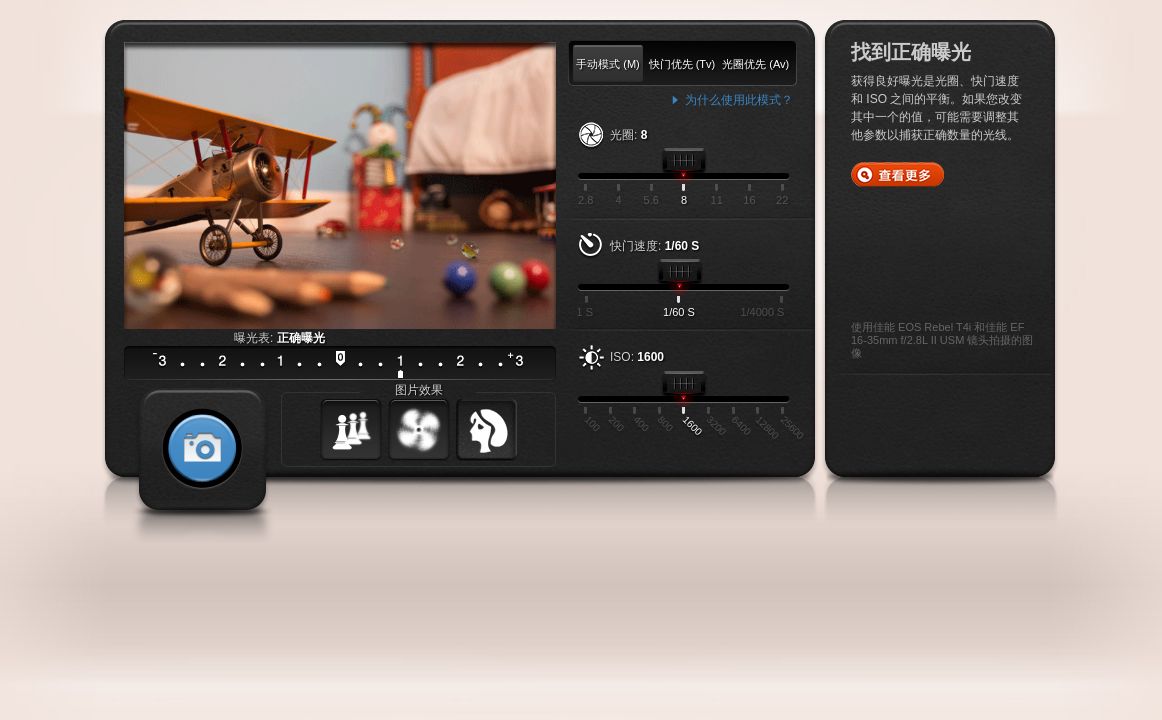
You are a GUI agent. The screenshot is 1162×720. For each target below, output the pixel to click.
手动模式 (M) (608, 64)
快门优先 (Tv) (682, 64)
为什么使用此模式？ (739, 100)
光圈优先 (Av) (755, 64)
